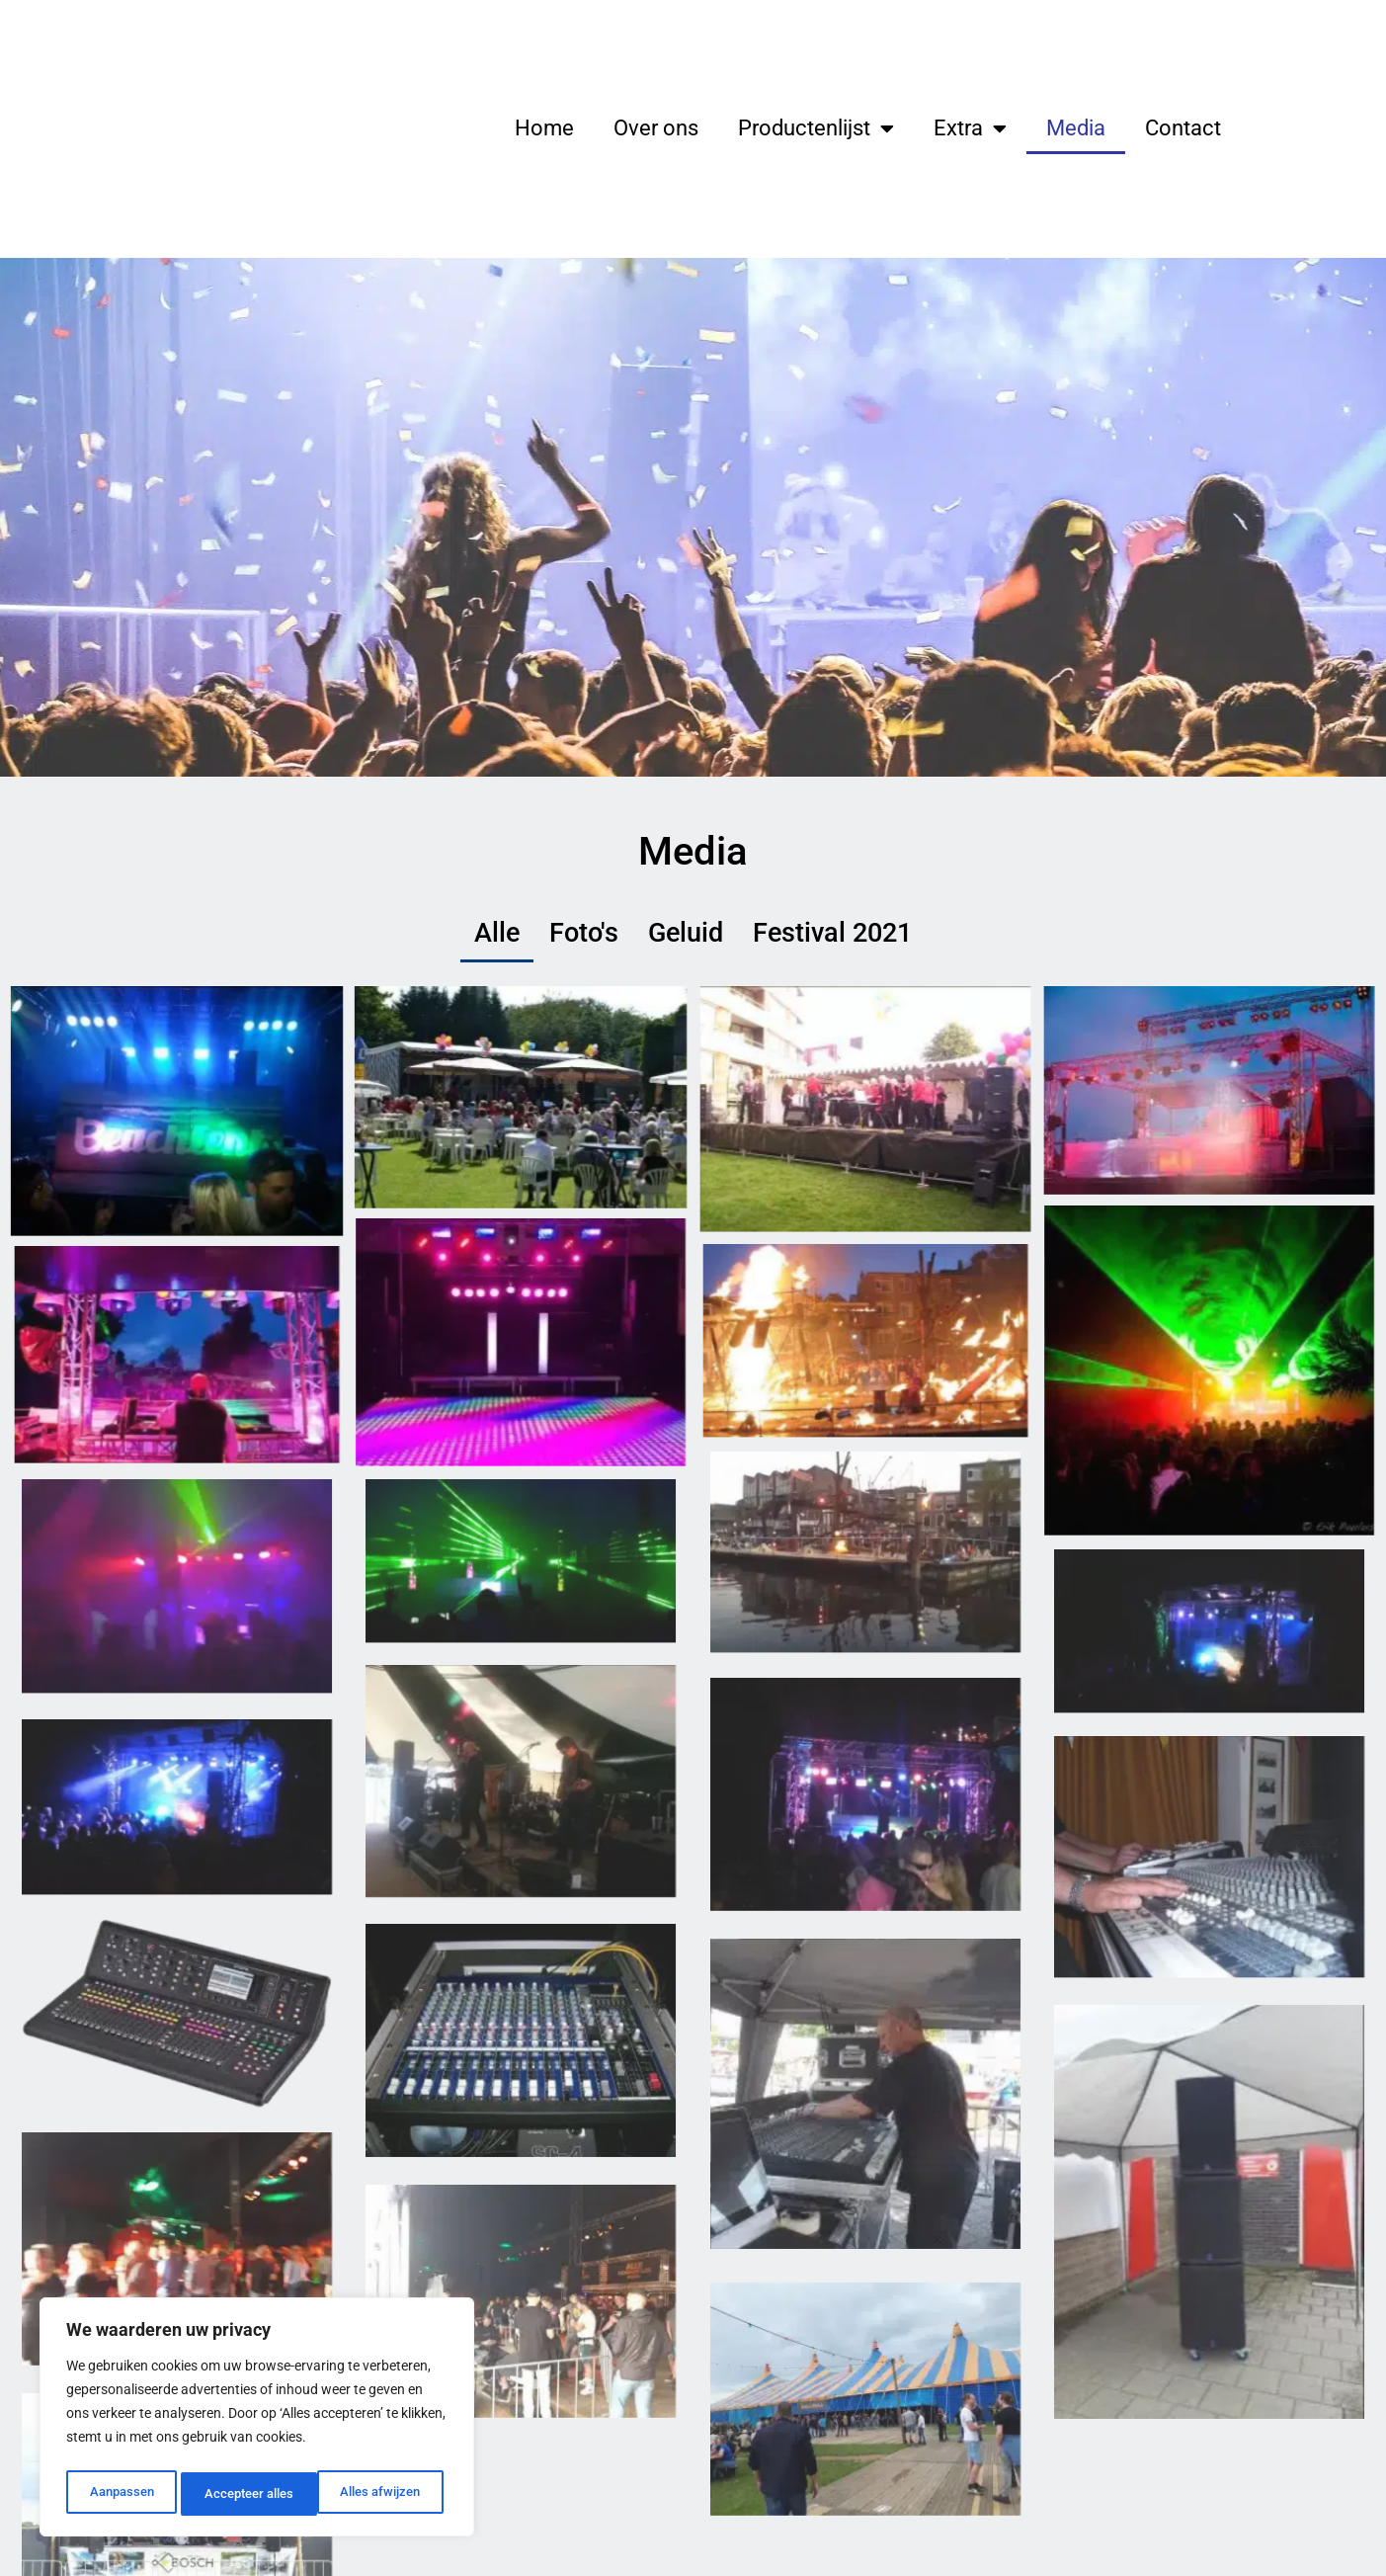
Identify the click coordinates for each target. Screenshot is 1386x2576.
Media (1075, 128)
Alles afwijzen (243, 2494)
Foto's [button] (593, 936)
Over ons (655, 128)
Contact (1183, 128)
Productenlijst (816, 128)
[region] (257, 2420)
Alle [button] (512, 936)
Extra (970, 128)
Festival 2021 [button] (822, 936)
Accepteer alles (381, 2494)
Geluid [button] (687, 936)
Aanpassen (120, 2494)
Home (544, 128)
